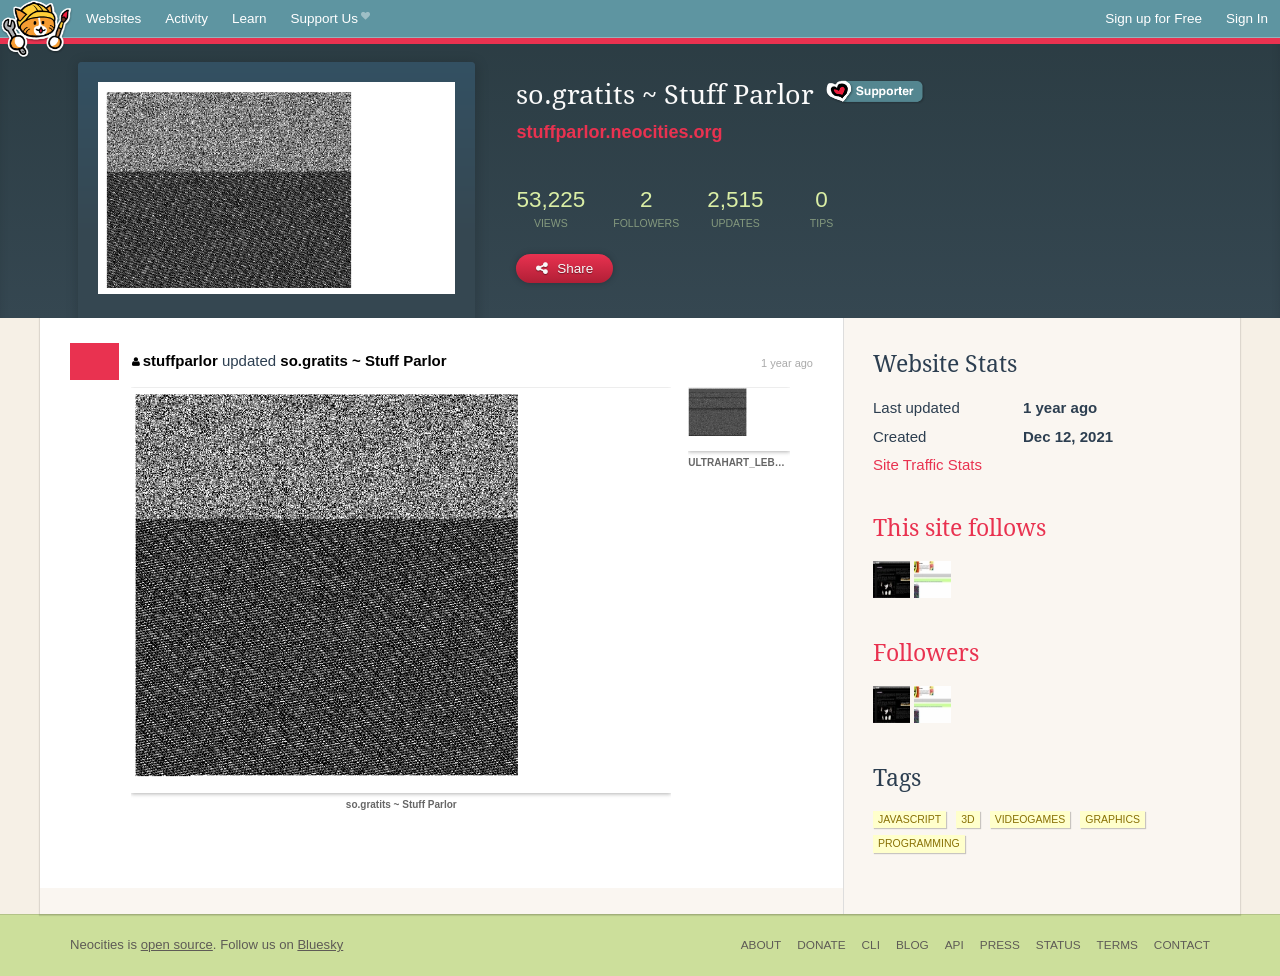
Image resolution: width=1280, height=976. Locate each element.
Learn (249, 18)
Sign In (1247, 18)
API (954, 945)
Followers (926, 653)
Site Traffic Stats (927, 464)
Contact (1182, 945)
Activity (186, 18)
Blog (912, 945)
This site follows (959, 528)
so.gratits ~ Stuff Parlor (363, 360)
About (761, 945)
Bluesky (320, 944)
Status (1058, 945)
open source (177, 944)
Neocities (97, 944)
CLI (871, 945)
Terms (1117, 945)
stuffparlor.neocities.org (619, 132)
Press (1000, 945)
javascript (909, 819)
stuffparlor (175, 360)
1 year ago (787, 363)
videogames (1030, 819)
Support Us (330, 19)
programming (919, 843)
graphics (1112, 819)
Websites (113, 18)
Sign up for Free (1153, 18)
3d (967, 819)
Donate (821, 945)
